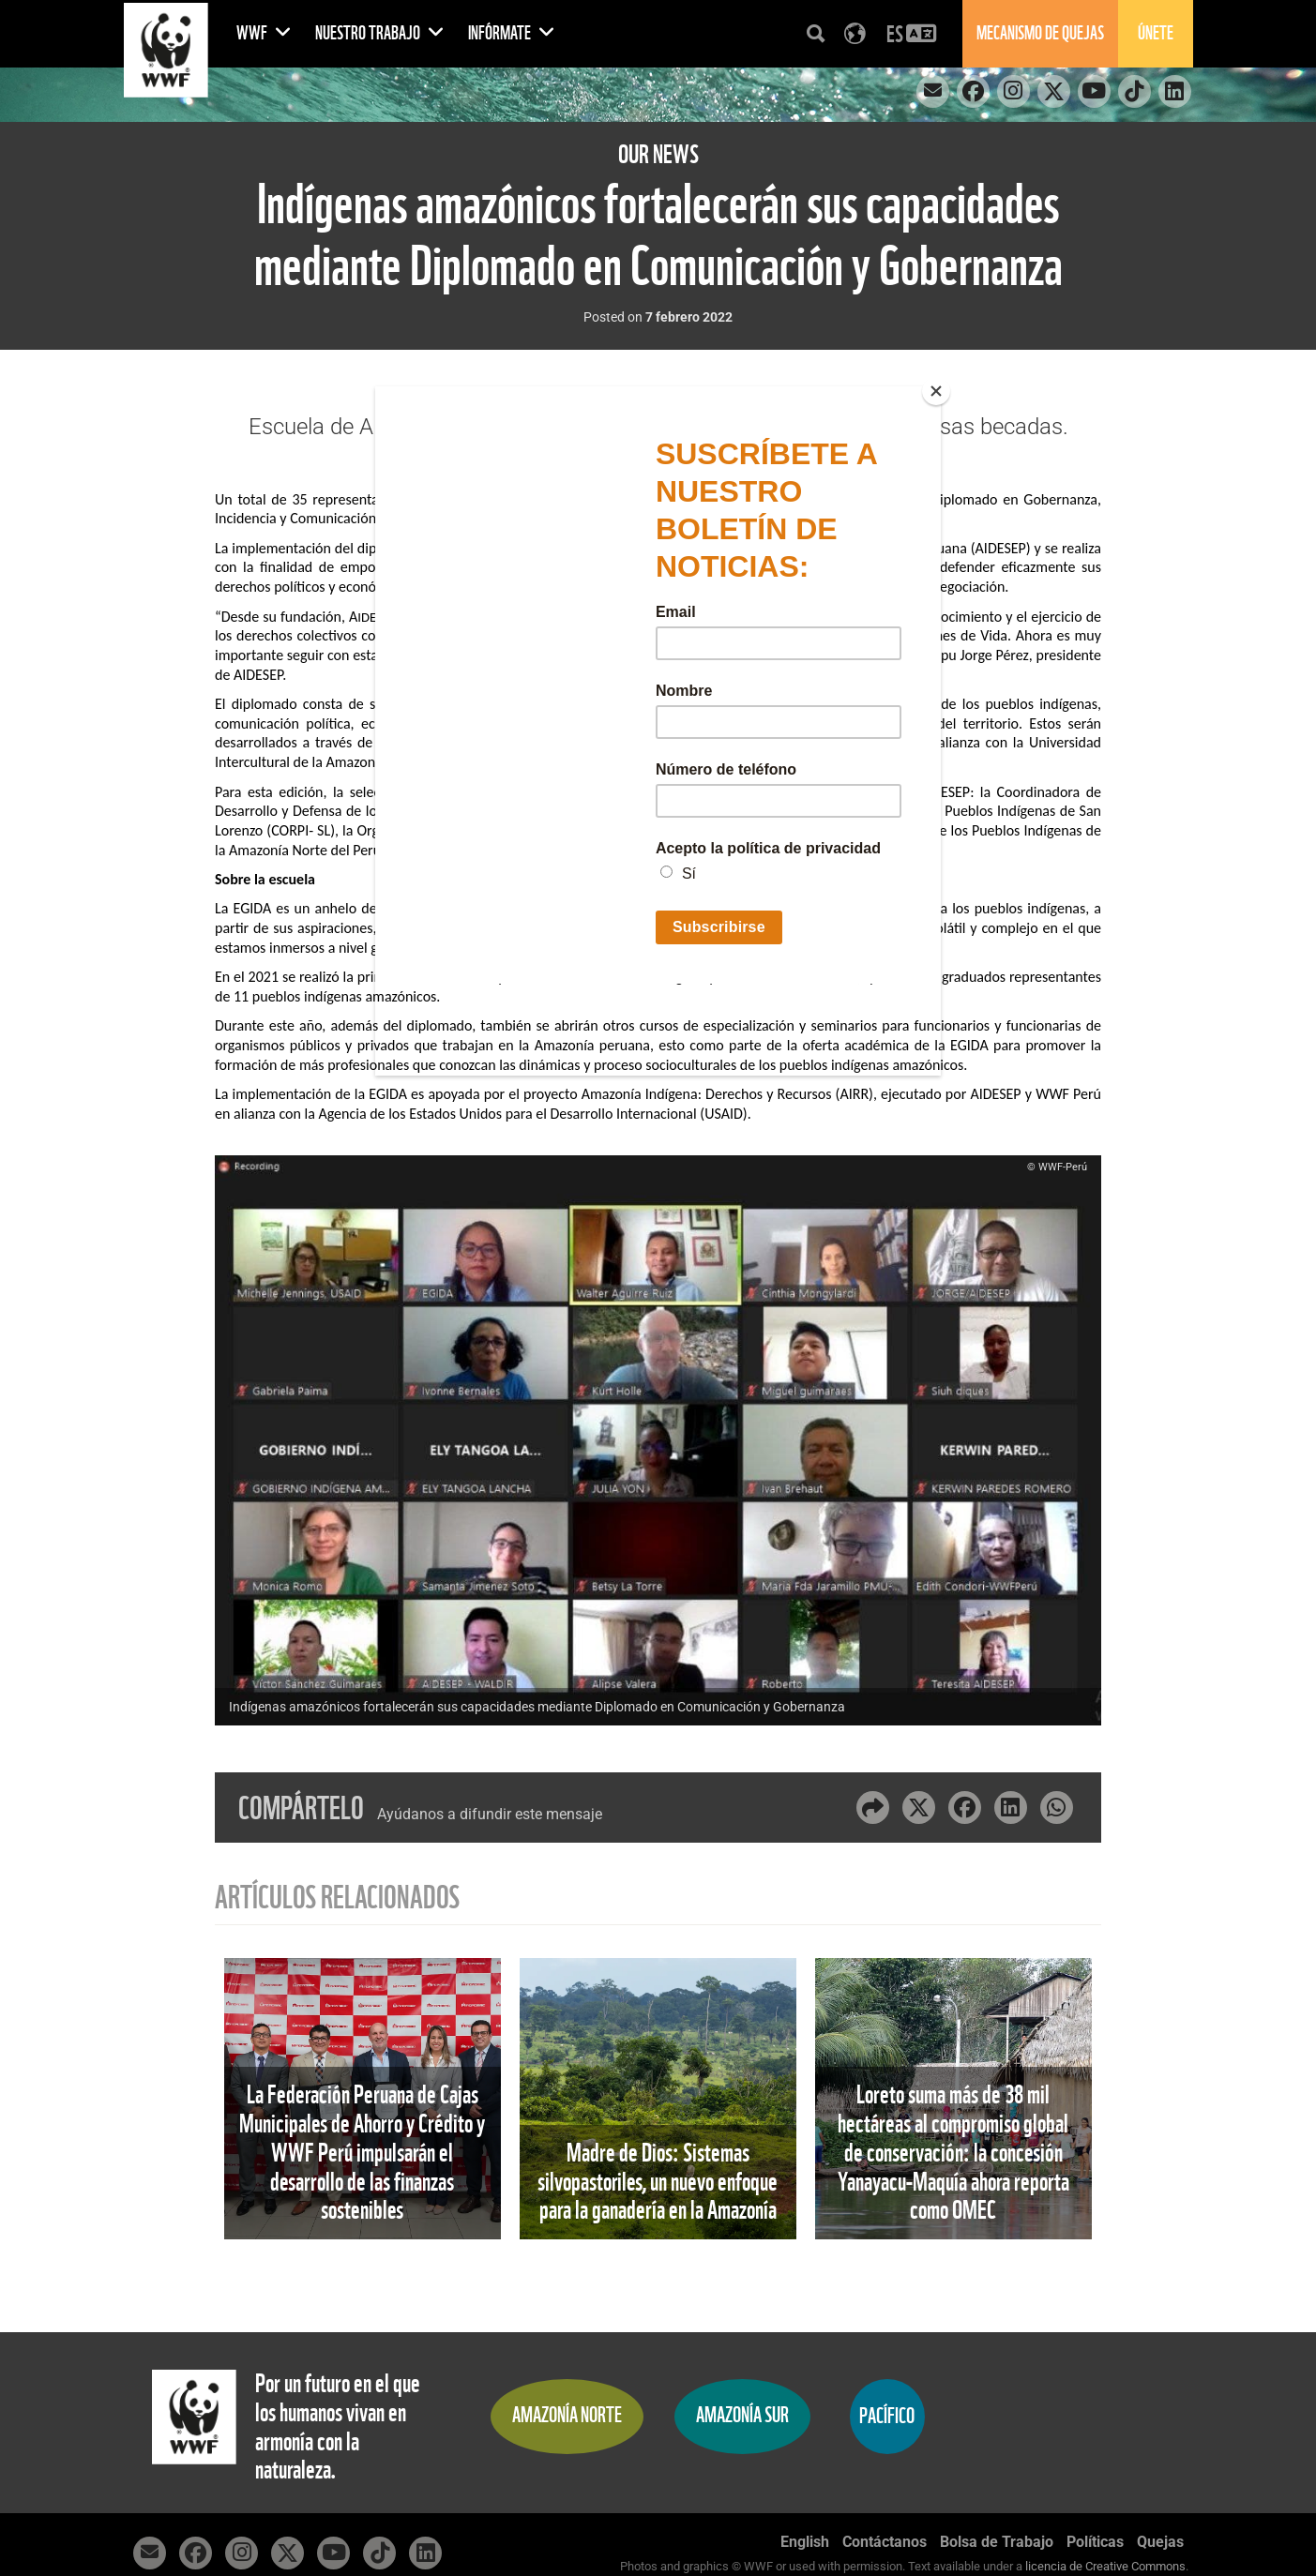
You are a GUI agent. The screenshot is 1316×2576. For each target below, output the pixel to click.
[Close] (936, 391)
